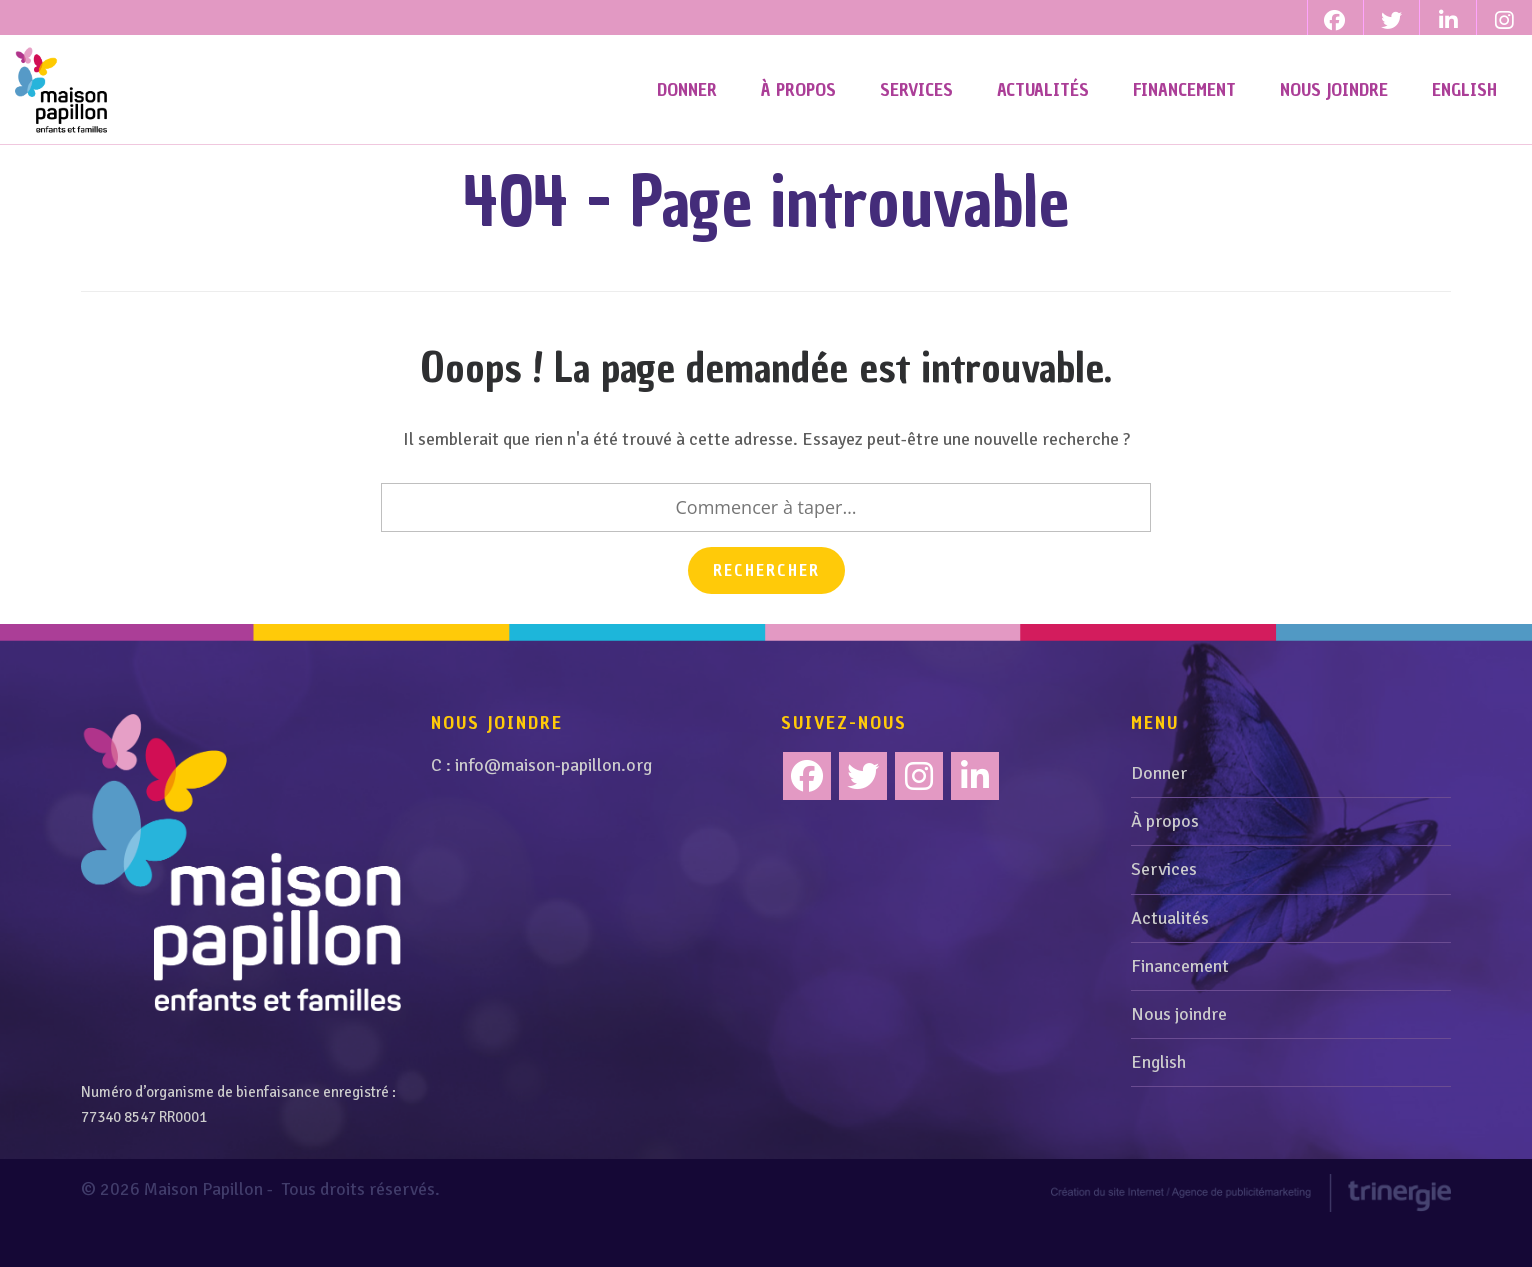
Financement (1180, 1005)
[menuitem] (1464, 90)
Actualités (1170, 957)
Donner (1159, 813)
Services (1164, 909)
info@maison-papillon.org (553, 805)
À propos (1165, 861)
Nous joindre (1179, 1054)
